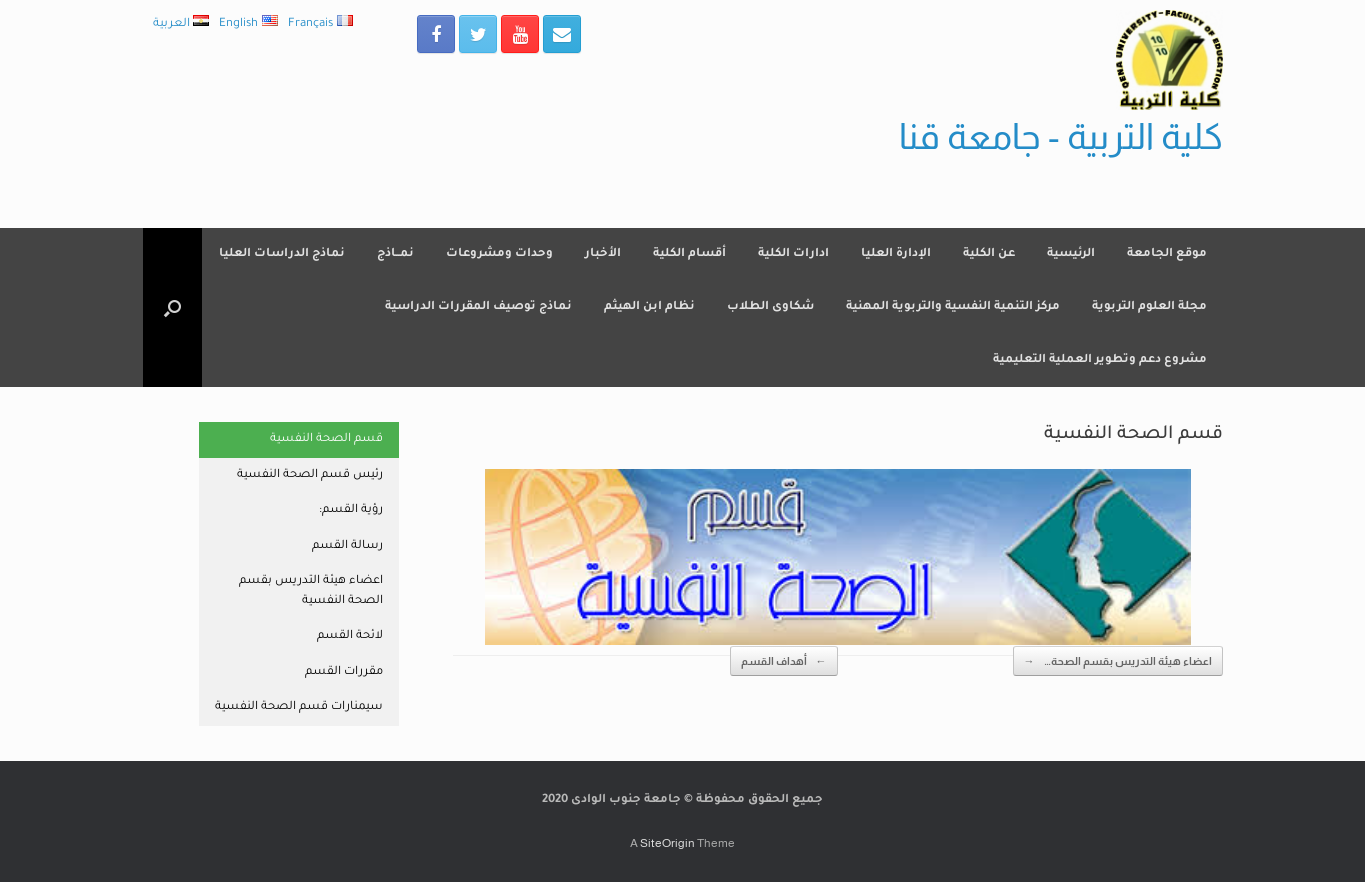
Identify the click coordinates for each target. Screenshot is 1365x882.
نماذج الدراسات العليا (282, 254)
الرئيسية (1071, 254)
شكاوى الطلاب (770, 307)
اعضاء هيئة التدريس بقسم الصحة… (1118, 661)
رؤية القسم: (351, 510)
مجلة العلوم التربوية (1149, 307)
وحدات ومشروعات (499, 254)
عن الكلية (989, 254)
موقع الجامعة (1167, 254)
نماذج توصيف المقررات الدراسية (478, 307)
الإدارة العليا (896, 254)
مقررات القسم (344, 672)
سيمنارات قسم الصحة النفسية (299, 707)
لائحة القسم (350, 636)
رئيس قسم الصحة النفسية (310, 475)
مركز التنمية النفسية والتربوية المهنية (953, 307)
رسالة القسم (347, 546)
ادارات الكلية (793, 254)
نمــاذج (395, 254)
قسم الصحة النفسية (326, 439)
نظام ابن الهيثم (649, 307)
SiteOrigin (667, 843)
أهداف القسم (784, 661)
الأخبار (603, 254)
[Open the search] (172, 307)
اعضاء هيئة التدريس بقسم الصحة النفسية (311, 591)
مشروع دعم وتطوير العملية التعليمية (1100, 360)
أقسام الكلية (689, 254)
